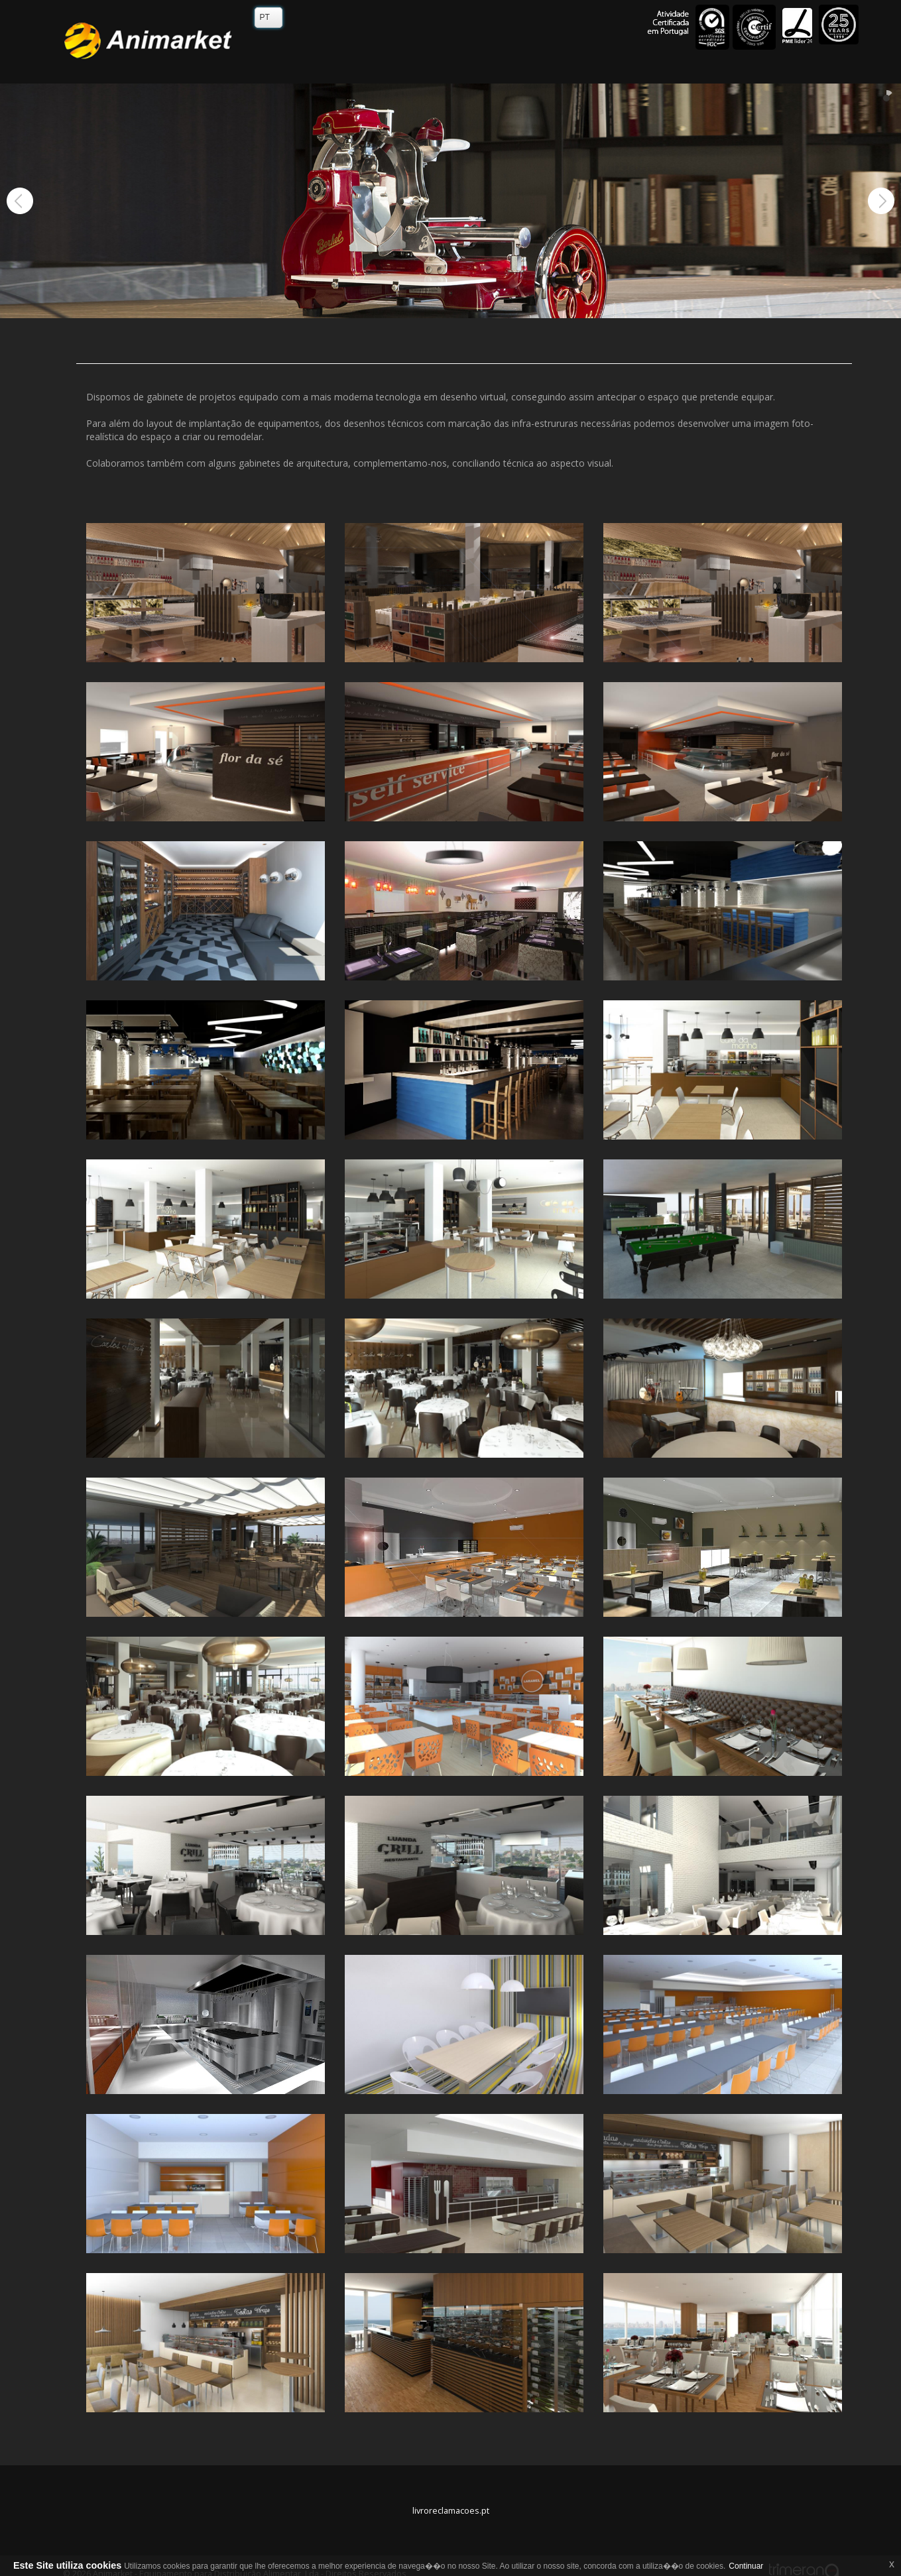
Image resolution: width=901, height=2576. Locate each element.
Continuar (746, 2566)
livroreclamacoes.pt (450, 2510)
